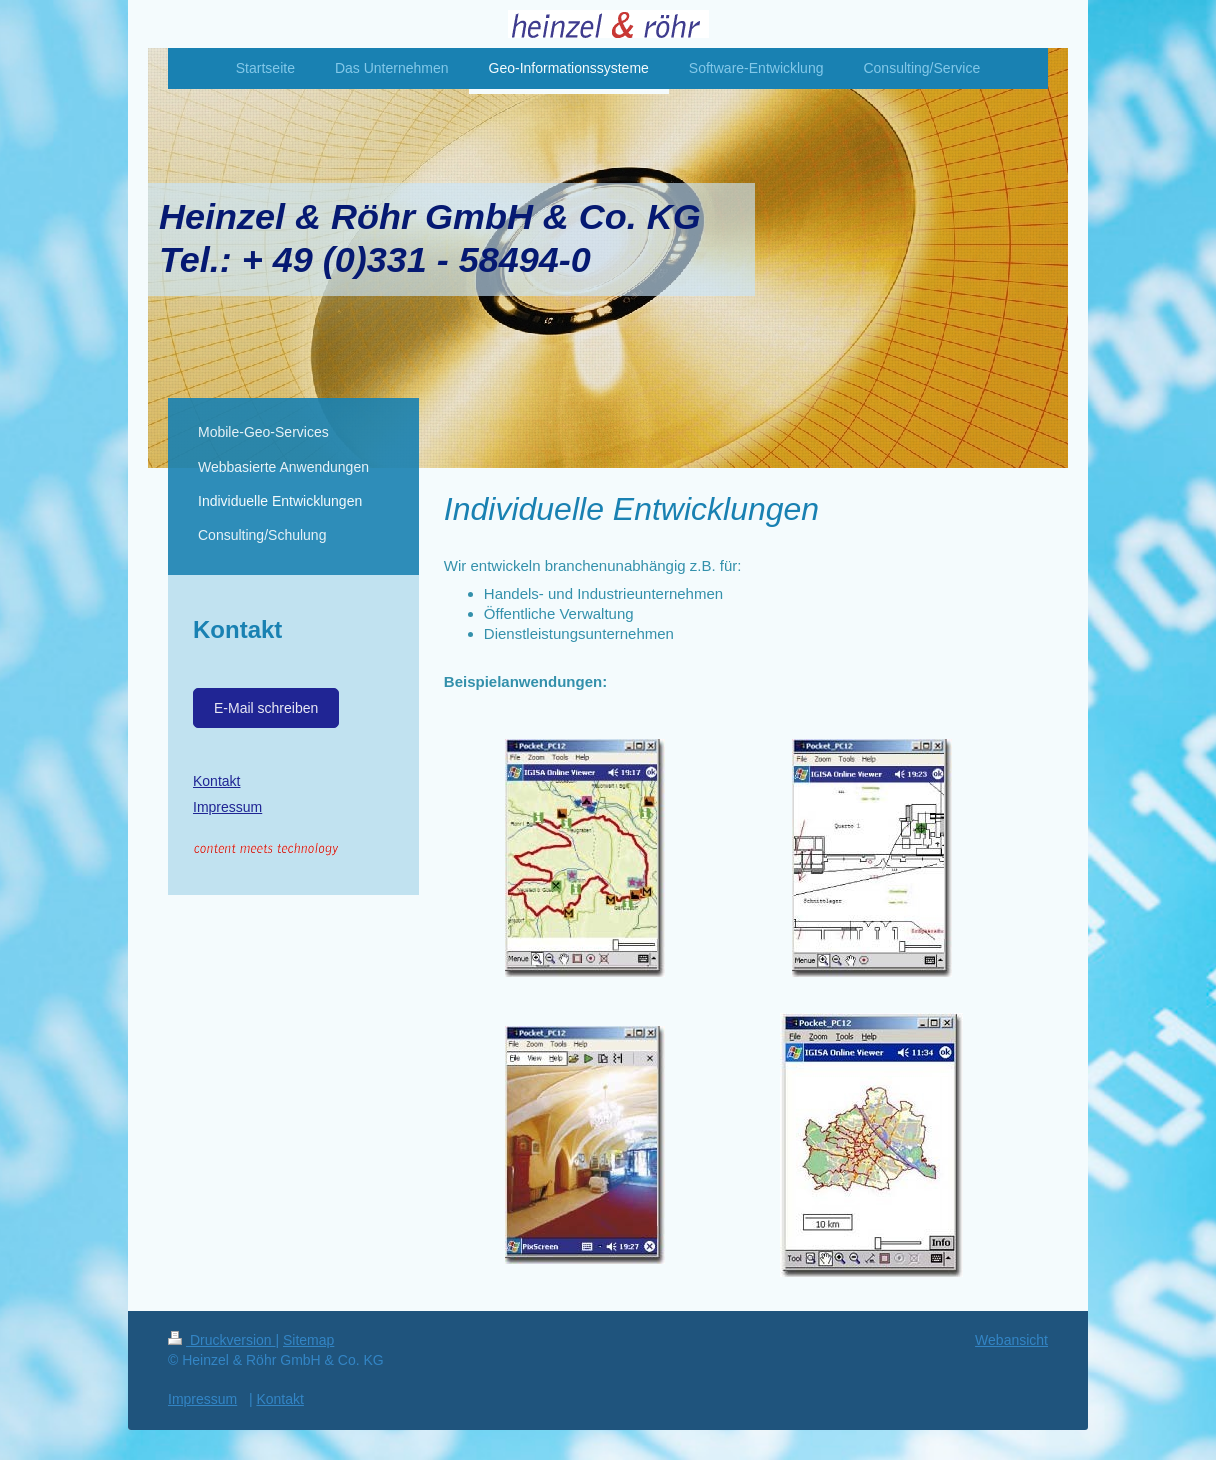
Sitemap (308, 1340)
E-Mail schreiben (266, 708)
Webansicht (1011, 1340)
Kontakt (216, 781)
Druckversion (221, 1340)
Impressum (227, 807)
